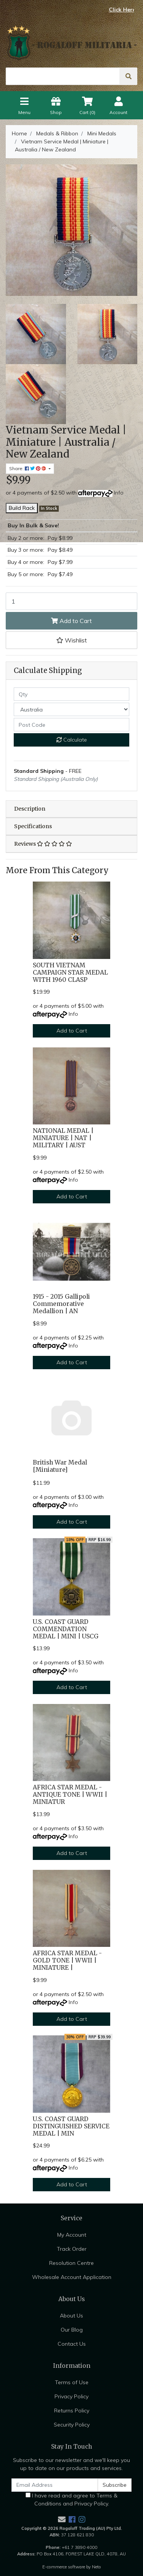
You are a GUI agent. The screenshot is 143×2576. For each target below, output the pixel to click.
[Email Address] (54, 2485)
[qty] (71, 694)
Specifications (33, 826)
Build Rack (22, 507)
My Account (71, 2234)
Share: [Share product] (28, 468)
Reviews (43, 843)
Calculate (71, 739)
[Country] (71, 709)
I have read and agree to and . (71, 2499)
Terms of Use (71, 2382)
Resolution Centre (71, 2263)
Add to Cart (71, 621)
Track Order (72, 2248)
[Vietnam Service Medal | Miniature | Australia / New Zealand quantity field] (71, 601)
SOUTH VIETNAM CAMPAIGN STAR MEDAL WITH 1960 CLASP (70, 972)
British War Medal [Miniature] (60, 1466)
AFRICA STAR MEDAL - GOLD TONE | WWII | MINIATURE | (67, 1960)
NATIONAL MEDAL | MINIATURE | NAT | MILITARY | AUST (63, 1138)
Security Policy (72, 2424)
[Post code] (71, 724)
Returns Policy (71, 2410)
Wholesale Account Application (71, 2277)
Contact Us (72, 2343)
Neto (96, 2567)
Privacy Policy (71, 2396)
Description (29, 808)
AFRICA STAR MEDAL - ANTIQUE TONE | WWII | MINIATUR (70, 1794)
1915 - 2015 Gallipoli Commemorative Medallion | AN (61, 1304)
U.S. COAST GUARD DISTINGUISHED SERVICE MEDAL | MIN (71, 2126)
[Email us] (62, 2519)
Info (119, 492)
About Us (71, 2315)
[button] (71, 640)
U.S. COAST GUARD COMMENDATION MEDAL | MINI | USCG (65, 1629)
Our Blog (72, 2329)
